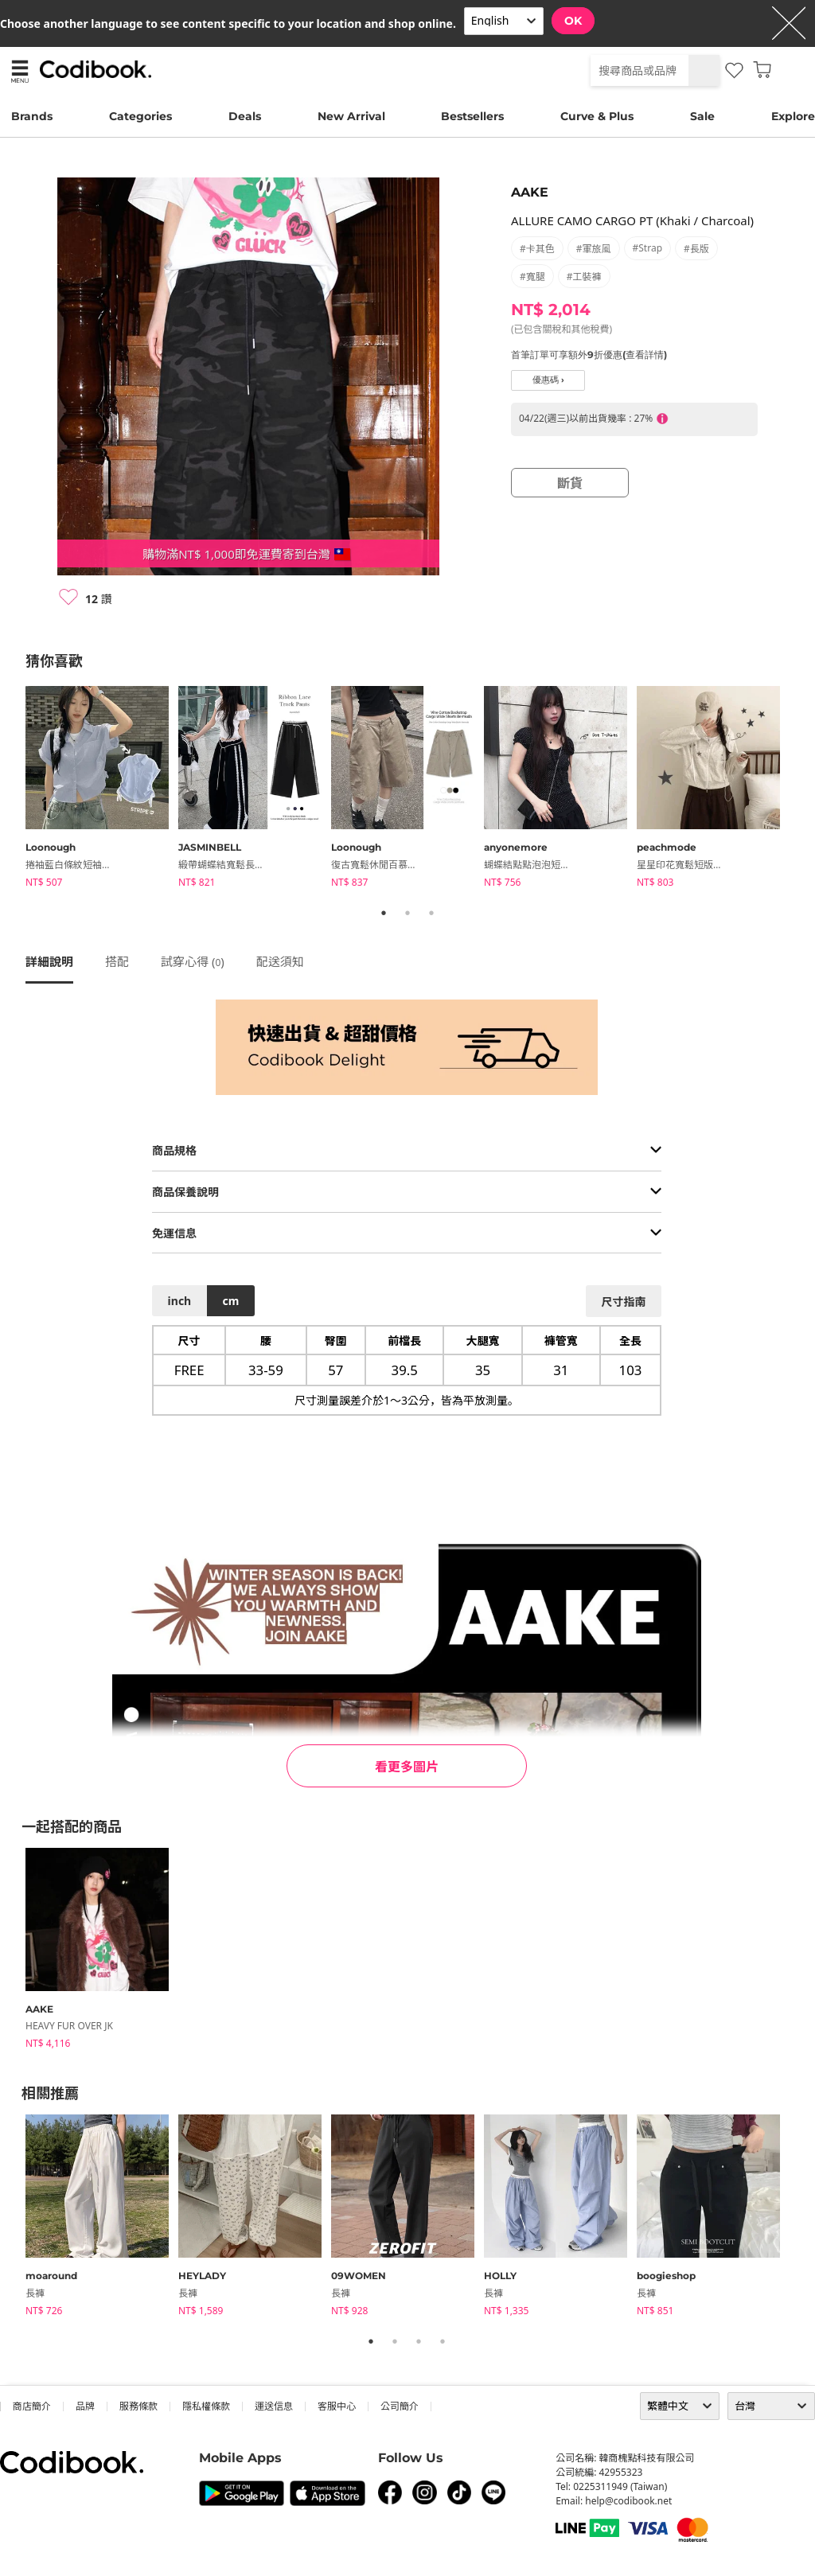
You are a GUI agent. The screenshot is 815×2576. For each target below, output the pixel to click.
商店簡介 (32, 2406)
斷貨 (570, 483)
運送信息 (274, 2406)
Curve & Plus (597, 116)
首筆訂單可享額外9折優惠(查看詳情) (589, 354)
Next (801, 789)
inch (180, 1300)
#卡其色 (537, 248)
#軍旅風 (593, 248)
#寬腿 (532, 276)
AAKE (529, 192)
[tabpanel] (101, 789)
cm (230, 1300)
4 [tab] (442, 2341)
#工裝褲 (584, 276)
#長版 (696, 248)
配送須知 (280, 961)
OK (573, 21)
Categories (140, 116)
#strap (648, 248)
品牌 (85, 2406)
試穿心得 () (192, 961)
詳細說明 (49, 961)
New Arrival (351, 116)
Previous (13, 789)
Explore (793, 116)
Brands (32, 116)
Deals (244, 116)
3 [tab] (431, 913)
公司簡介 (399, 2406)
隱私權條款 (206, 2406)
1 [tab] (384, 913)
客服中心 (337, 2406)
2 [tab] (407, 913)
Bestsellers (472, 116)
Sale (702, 116)
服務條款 (138, 2406)
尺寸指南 (623, 1301)
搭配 (117, 961)
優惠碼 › (548, 380)
